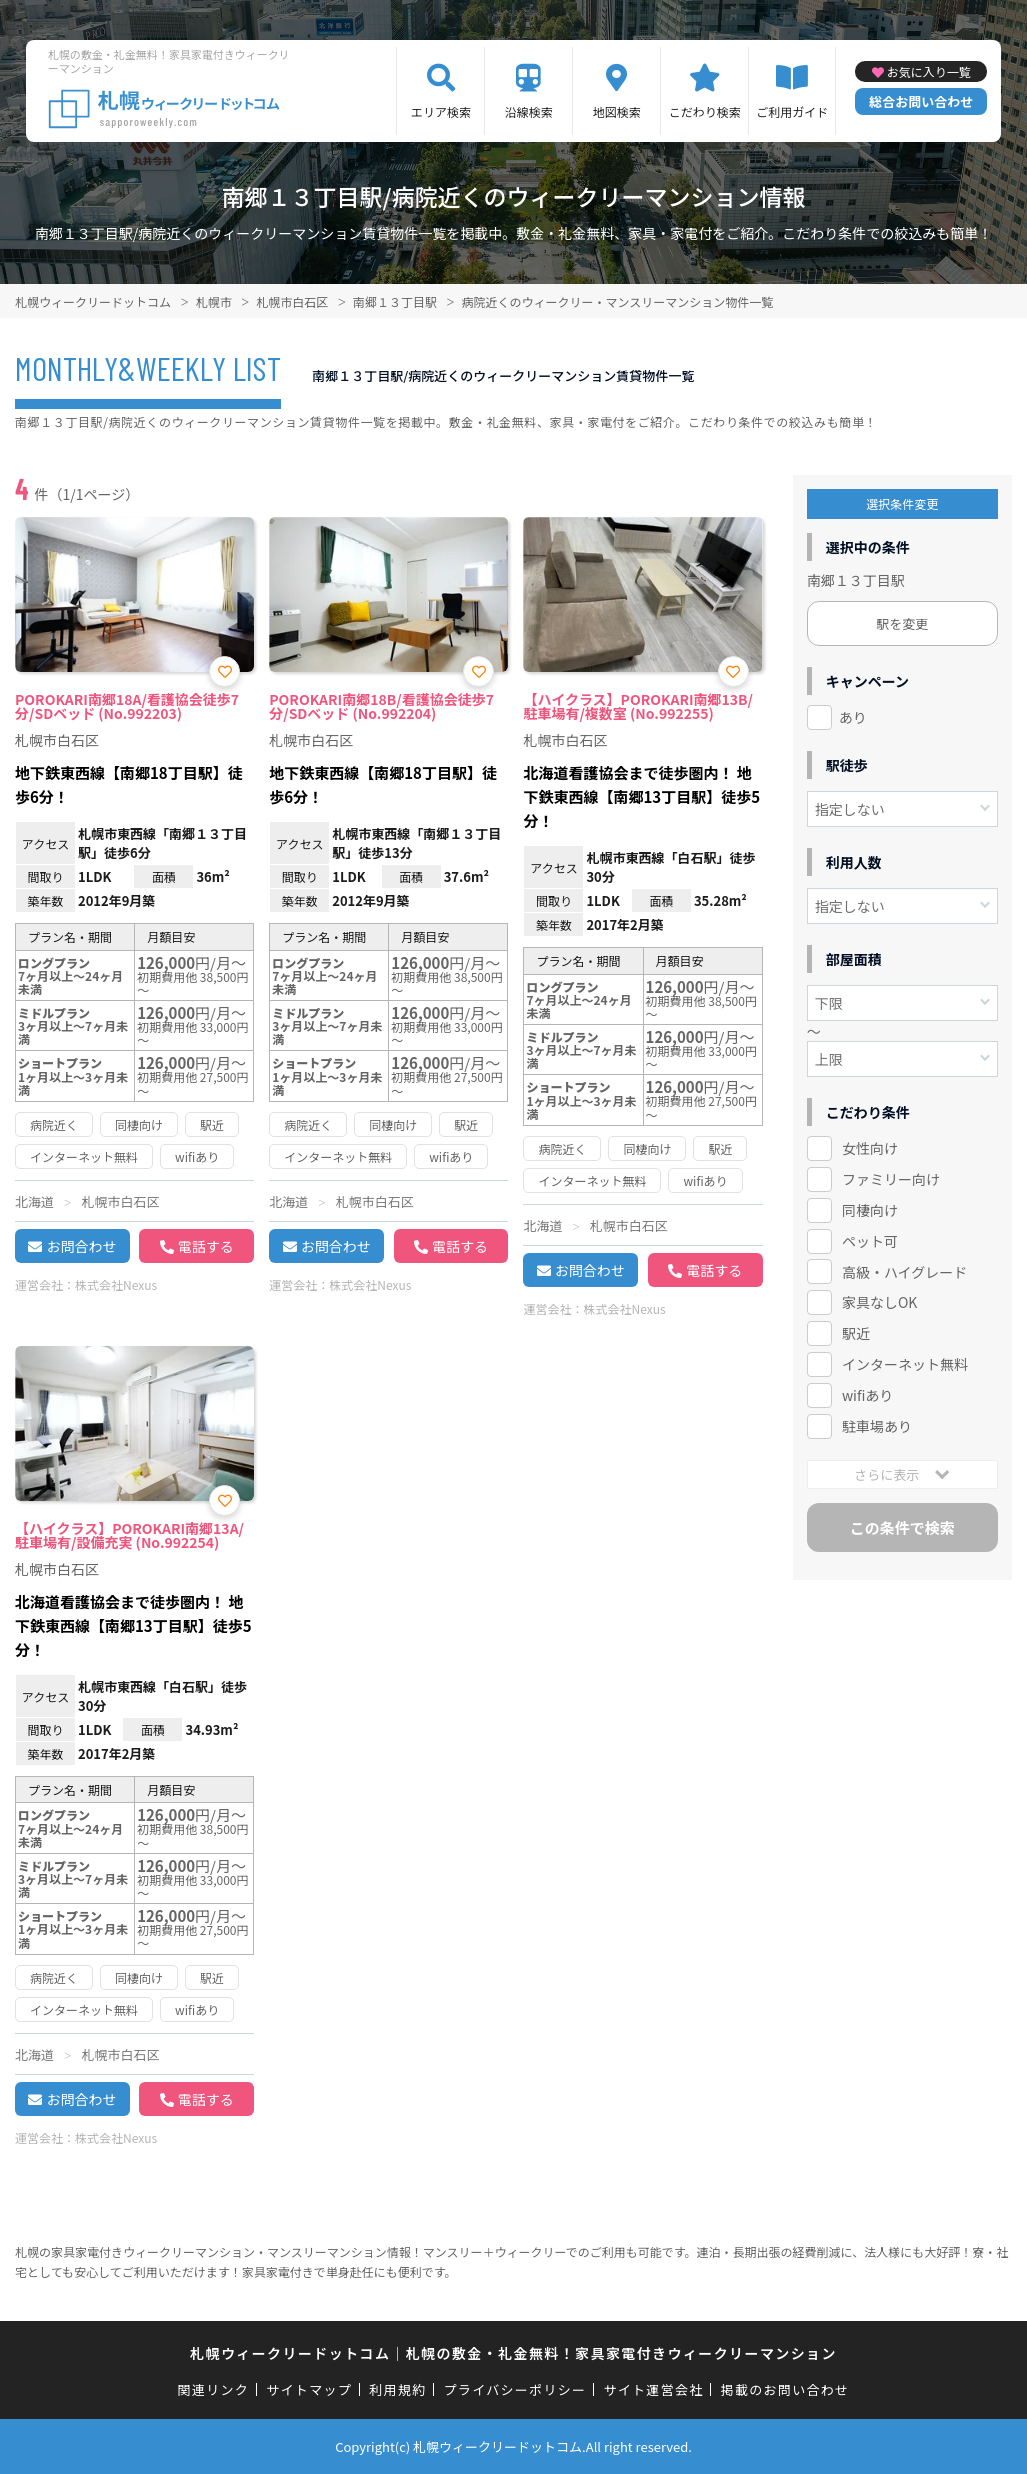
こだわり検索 (705, 111)
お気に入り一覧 (929, 71)
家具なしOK (879, 1302)
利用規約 (397, 2389)
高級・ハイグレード (904, 1272)
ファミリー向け (891, 1179)
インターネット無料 (905, 1364)
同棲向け (870, 1210)
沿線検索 (529, 111)
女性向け (870, 1148)
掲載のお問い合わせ (785, 2389)
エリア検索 (441, 111)
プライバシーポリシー (515, 2389)
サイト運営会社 (653, 2389)
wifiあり (867, 1395)
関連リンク (214, 2389)
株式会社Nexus (116, 1284)
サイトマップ (309, 2389)
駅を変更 (902, 623)
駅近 (856, 1333)
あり (853, 717)
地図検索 (617, 111)
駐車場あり (877, 1426)
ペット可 (870, 1241)
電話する (206, 1246)
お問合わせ (81, 1246)
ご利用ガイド (792, 111)
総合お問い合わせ (921, 101)
